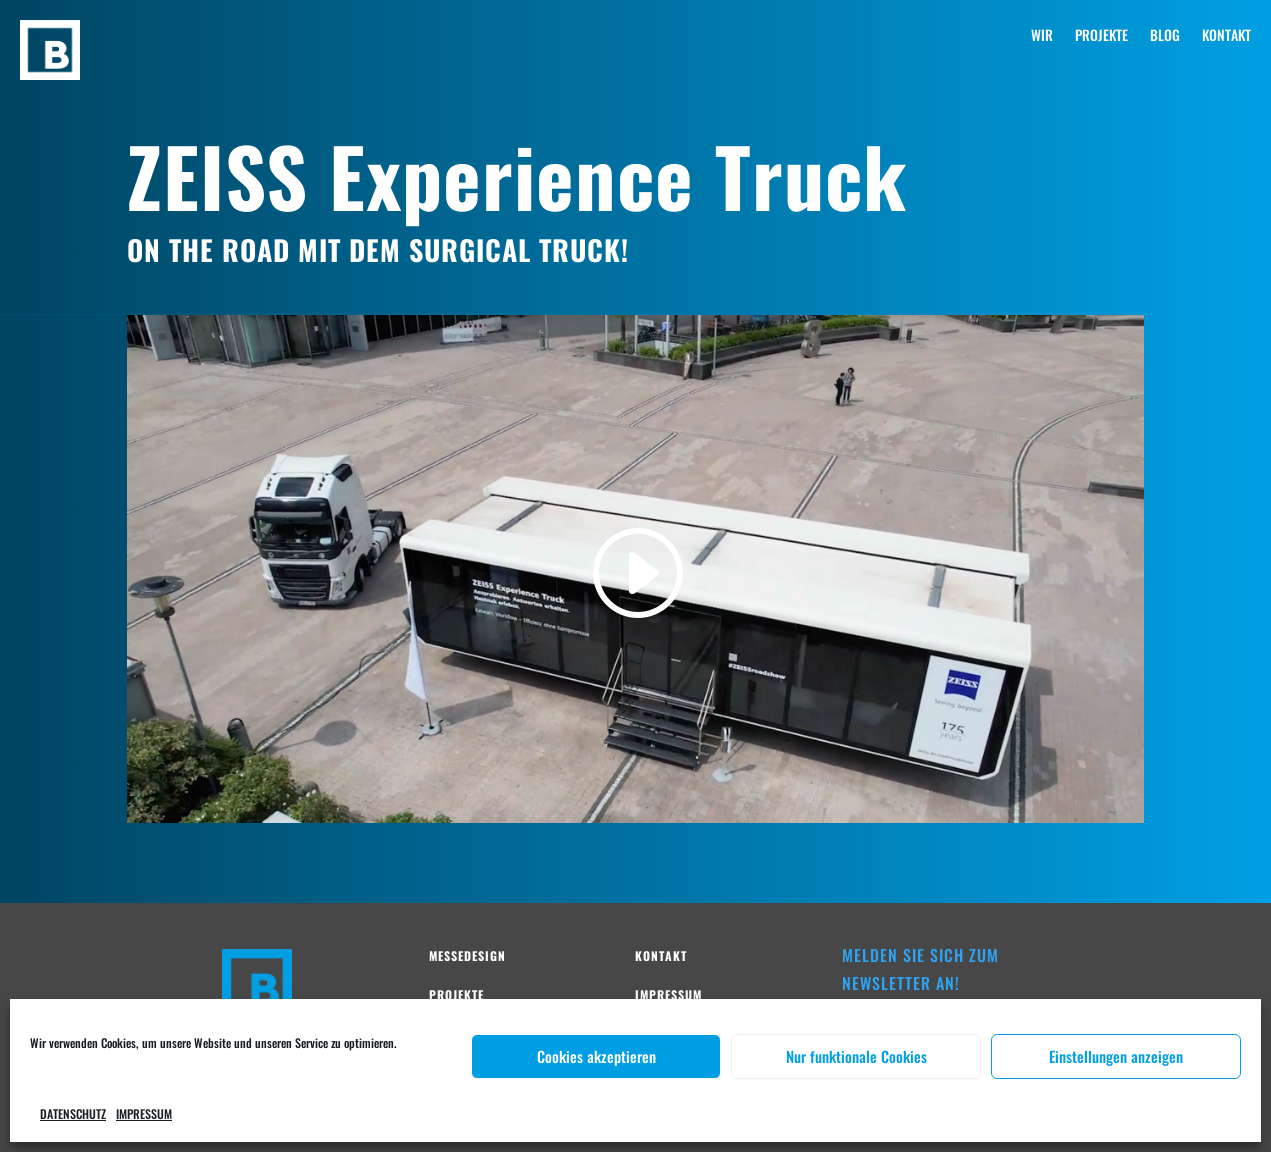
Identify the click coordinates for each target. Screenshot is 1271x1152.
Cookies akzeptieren (596, 1056)
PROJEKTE (1101, 36)
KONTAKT (1226, 36)
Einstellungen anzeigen (1116, 1056)
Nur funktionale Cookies (856, 1056)
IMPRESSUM (144, 1113)
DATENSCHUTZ (73, 1113)
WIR (1042, 36)
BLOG (1165, 36)
